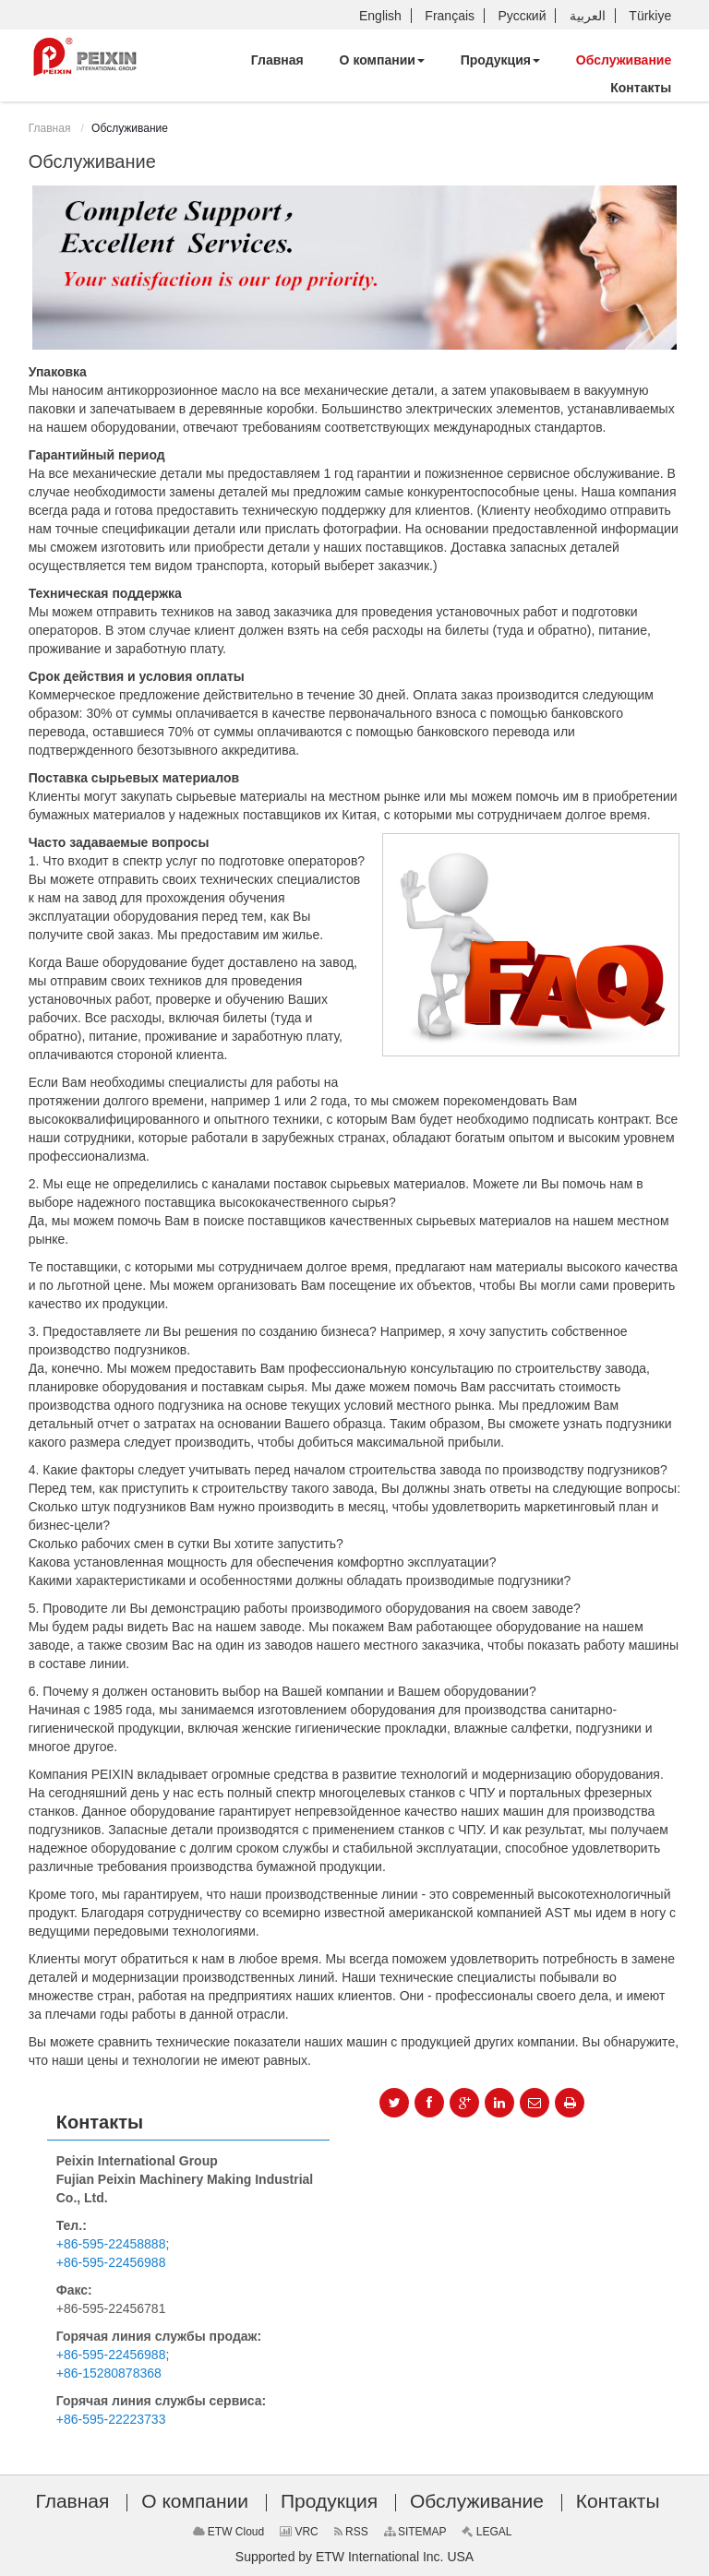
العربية (588, 15)
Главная (50, 128)
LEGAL (486, 2531)
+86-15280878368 (109, 2373)
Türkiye (650, 15)
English (380, 15)
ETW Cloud (229, 2531)
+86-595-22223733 (111, 2419)
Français (450, 15)
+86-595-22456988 (111, 2262)
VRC (299, 2531)
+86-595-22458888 (111, 2243)
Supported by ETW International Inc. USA (354, 2556)
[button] (382, 60)
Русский (523, 15)
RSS (351, 2531)
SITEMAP (415, 2531)
